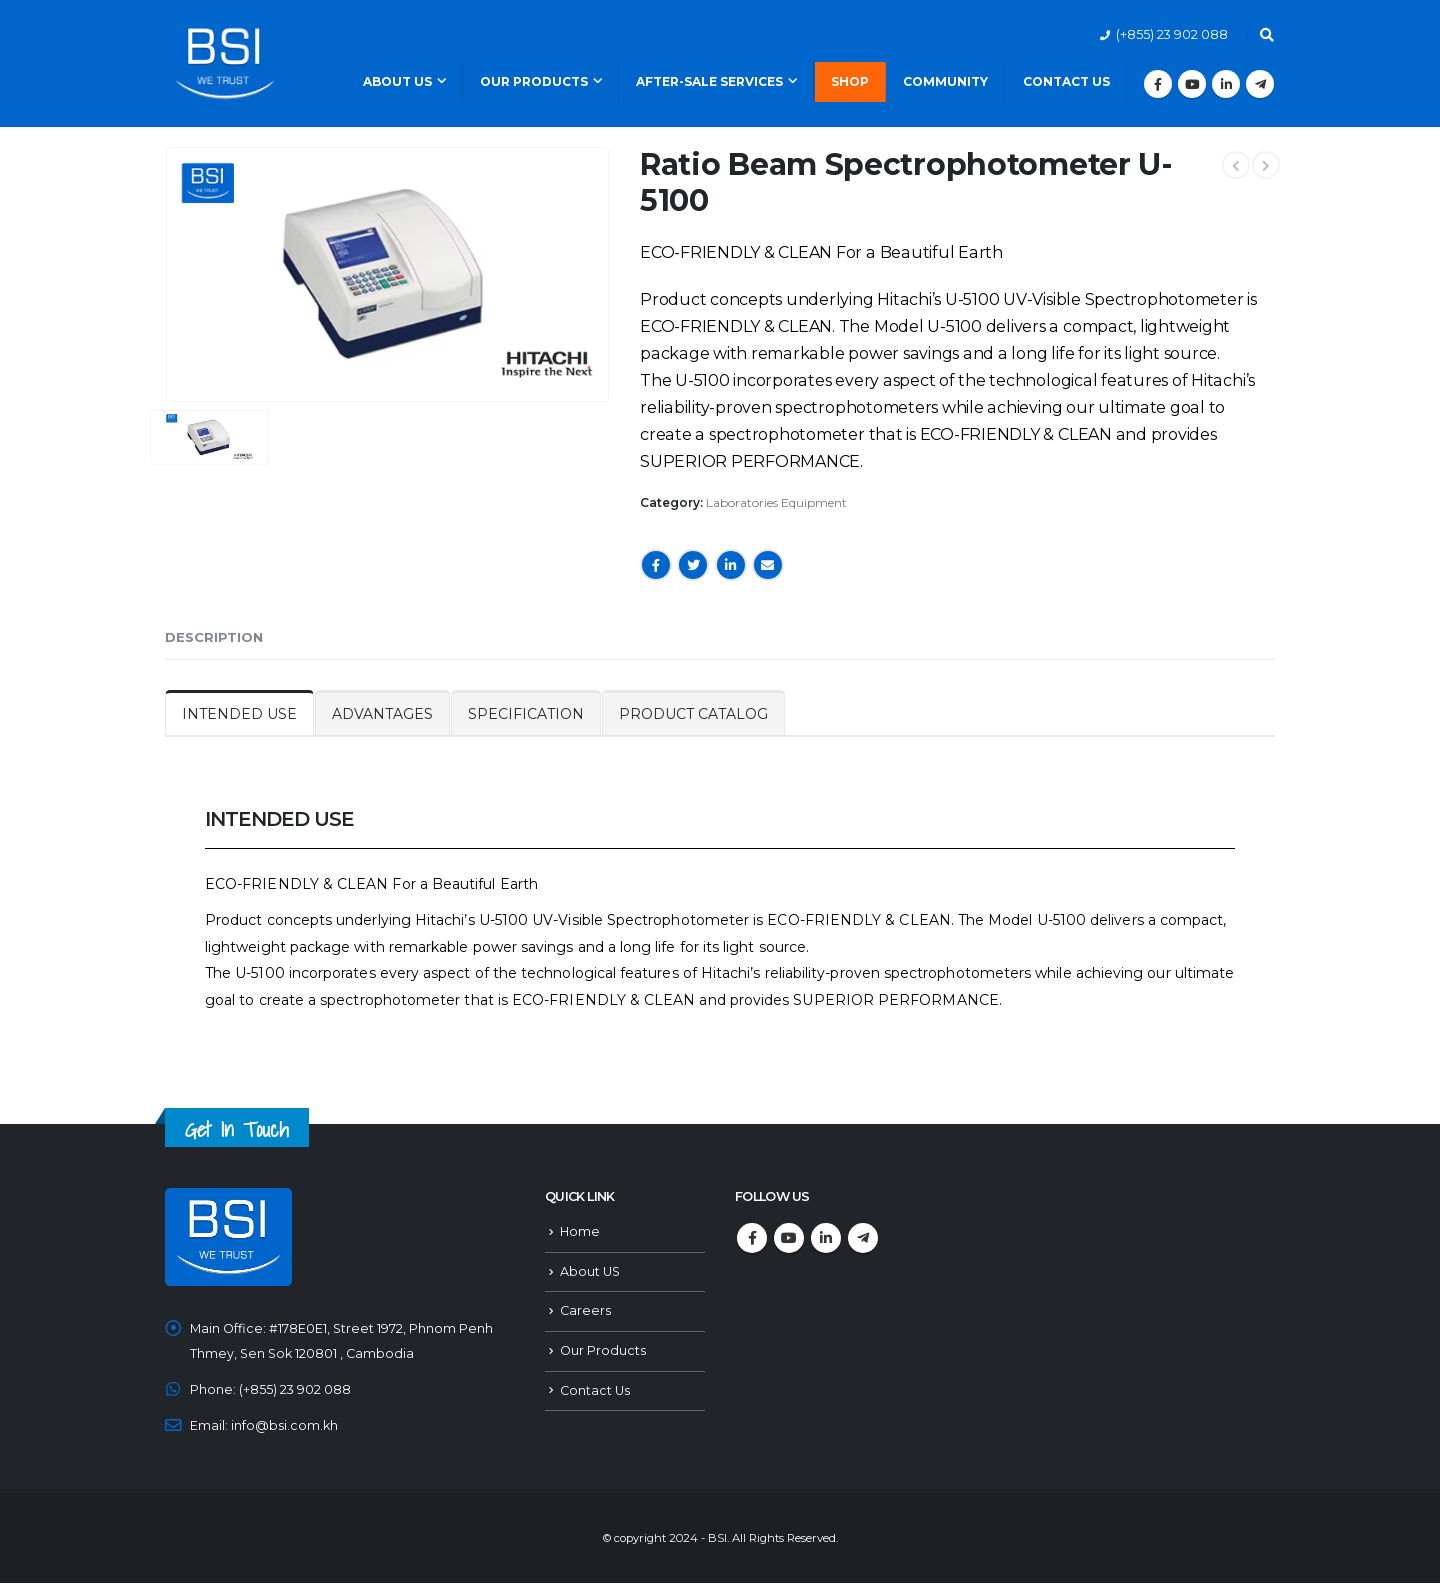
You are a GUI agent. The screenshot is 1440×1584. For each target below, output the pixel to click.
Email (768, 565)
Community (945, 81)
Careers (585, 1311)
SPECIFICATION (526, 714)
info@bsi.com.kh (284, 1426)
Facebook (656, 565)
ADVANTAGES (382, 714)
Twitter (693, 565)
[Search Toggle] (1266, 35)
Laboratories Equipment (776, 502)
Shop (850, 81)
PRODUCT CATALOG (693, 714)
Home (580, 1231)
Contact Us (1066, 81)
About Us (397, 81)
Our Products (534, 81)
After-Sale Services (709, 81)
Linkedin (826, 1238)
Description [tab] (214, 637)
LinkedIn (731, 565)
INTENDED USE (239, 714)
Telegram (863, 1238)
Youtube (789, 1238)
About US (590, 1271)
